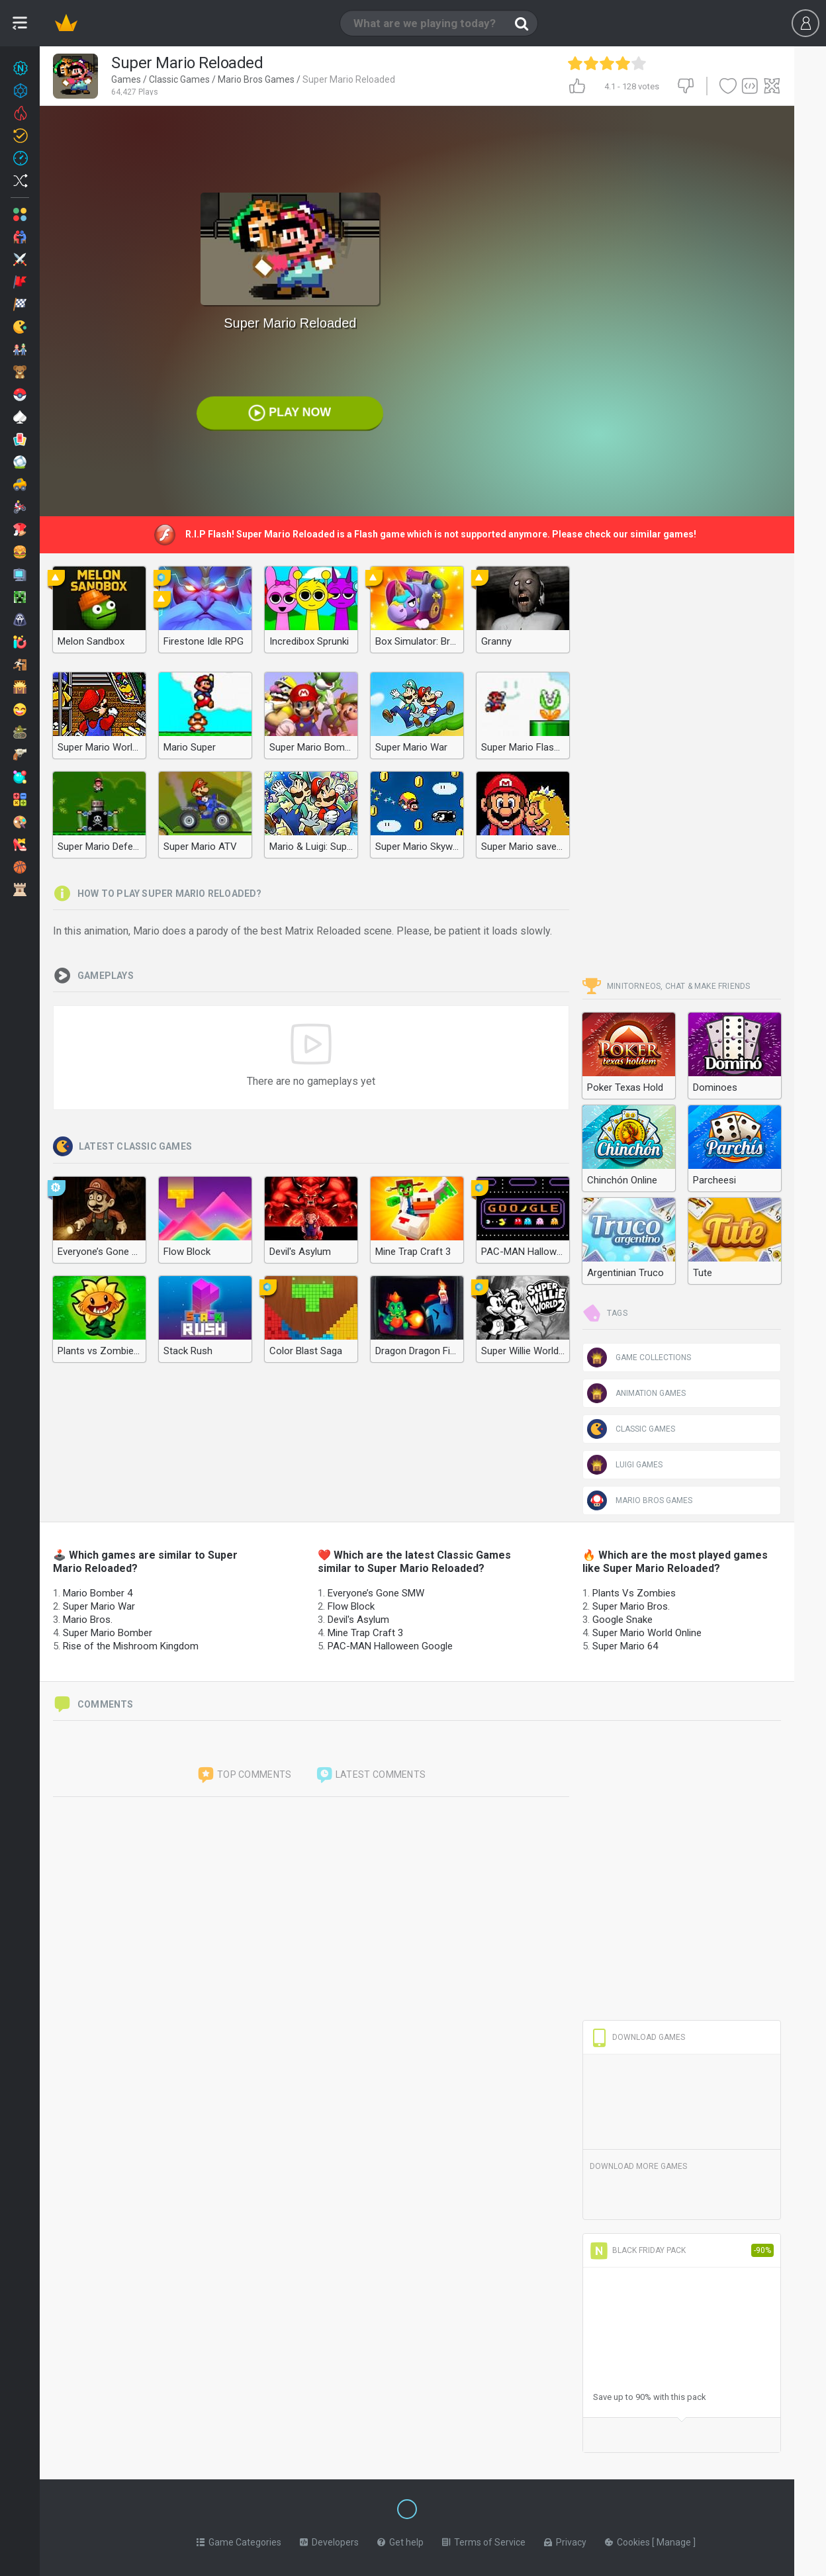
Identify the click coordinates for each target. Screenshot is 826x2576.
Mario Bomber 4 (97, 1593)
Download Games (637, 2037)
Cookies (628, 2539)
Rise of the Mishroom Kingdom (131, 1646)
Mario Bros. (88, 1620)
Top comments (244, 1775)
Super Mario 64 (625, 1646)
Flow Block (351, 1606)
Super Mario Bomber (107, 1633)
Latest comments (370, 1775)
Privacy (565, 2539)
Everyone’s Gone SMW (376, 1593)
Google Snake (622, 1620)
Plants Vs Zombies (634, 1593)
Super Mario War (99, 1606)
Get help (400, 2539)
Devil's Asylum (358, 1620)
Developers (329, 2539)
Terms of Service (484, 2539)
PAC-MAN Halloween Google (390, 1646)
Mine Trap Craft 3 (365, 1633)
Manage (675, 2539)
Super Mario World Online (647, 1633)
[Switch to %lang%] (286, 2507)
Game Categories (239, 2539)
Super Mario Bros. (631, 1606)
